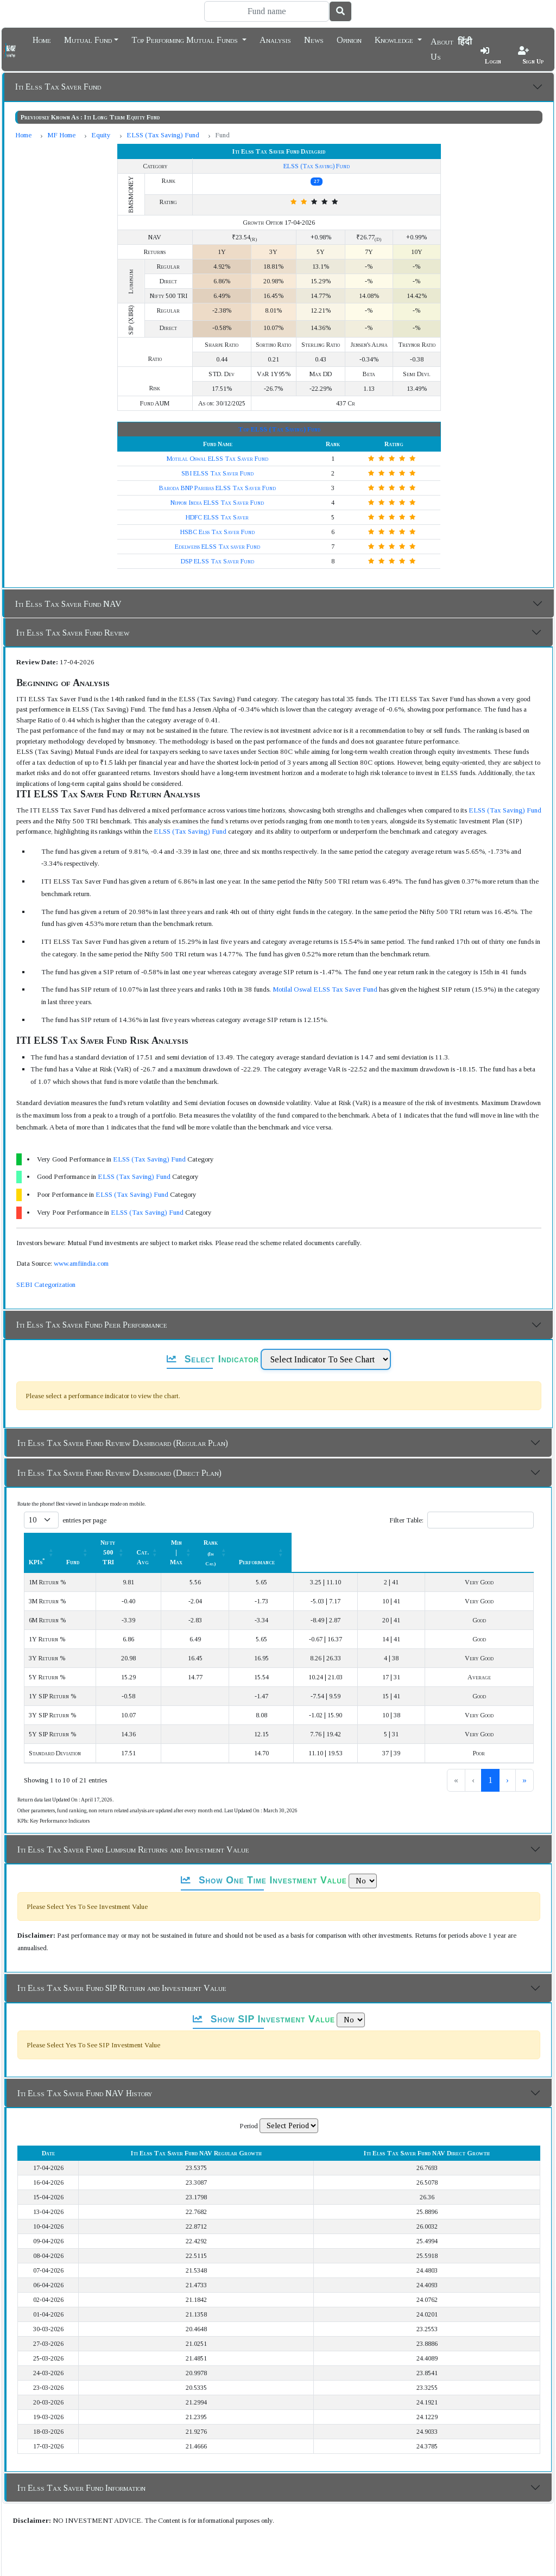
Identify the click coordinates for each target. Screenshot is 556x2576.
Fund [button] (156, 1542)
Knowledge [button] (395, 39)
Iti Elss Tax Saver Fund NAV (68, 603)
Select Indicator (213, 1359)
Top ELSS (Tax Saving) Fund (279, 429)
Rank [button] (418, 1542)
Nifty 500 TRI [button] (218, 1542)
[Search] (266, 11)
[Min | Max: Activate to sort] (356, 1542)
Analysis (275, 39)
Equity (101, 135)
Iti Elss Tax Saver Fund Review (72, 632)
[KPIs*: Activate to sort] (82, 1542)
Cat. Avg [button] (287, 1542)
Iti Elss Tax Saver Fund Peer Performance (91, 1324)
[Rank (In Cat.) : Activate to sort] (423, 1542)
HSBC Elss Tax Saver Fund (217, 532)
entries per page (84, 1520)
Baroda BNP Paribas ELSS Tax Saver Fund (217, 488)
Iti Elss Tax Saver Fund (58, 86)
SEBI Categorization (45, 1284)
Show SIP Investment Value (264, 1999)
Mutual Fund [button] (88, 39)
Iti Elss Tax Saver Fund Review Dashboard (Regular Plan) (122, 1443)
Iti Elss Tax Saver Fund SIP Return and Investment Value (121, 1968)
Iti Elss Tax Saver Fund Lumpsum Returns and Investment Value (133, 1830)
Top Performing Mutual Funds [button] (185, 39)
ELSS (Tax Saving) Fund (163, 135)
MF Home (61, 135)
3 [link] (490, 1760)
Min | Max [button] (350, 1542)
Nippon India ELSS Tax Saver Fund (217, 502)
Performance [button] (490, 1542)
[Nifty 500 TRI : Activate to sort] (224, 1542)
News (314, 39)
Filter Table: (406, 1520)
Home (42, 39)
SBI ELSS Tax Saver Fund (217, 473)
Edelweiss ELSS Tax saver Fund (217, 546)
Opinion (349, 39)
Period (248, 2106)
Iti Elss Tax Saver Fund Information (81, 2468)
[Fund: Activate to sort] (162, 1542)
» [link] (524, 1760)
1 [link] (454, 1760)
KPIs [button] (37, 1542)
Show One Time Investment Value (263, 1860)
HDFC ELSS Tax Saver (217, 517)
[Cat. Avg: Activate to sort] (293, 1542)
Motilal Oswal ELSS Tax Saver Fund (217, 458)
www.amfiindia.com (81, 1263)
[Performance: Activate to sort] (496, 1542)
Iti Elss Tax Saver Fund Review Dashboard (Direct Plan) (119, 1472)
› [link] (507, 1760)
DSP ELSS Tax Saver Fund (217, 561)
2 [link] (472, 1760)
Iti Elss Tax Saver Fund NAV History (84, 2073)
